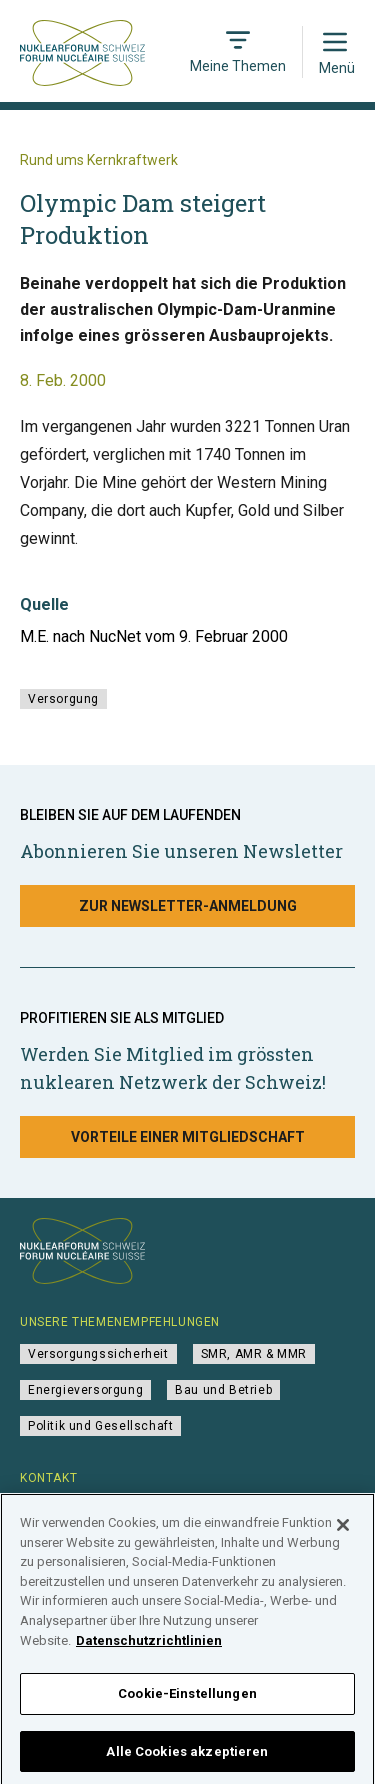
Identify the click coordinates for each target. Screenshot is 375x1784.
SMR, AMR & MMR (254, 1354)
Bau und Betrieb (223, 1390)
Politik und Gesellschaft (100, 1426)
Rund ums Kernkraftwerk (99, 160)
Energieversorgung (85, 1390)
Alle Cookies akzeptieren (187, 1757)
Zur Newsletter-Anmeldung (188, 906)
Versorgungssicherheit (98, 1354)
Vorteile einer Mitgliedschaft (188, 1137)
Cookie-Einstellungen (187, 1699)
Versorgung (63, 699)
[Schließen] (343, 1532)
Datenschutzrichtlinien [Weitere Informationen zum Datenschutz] (149, 1646)
